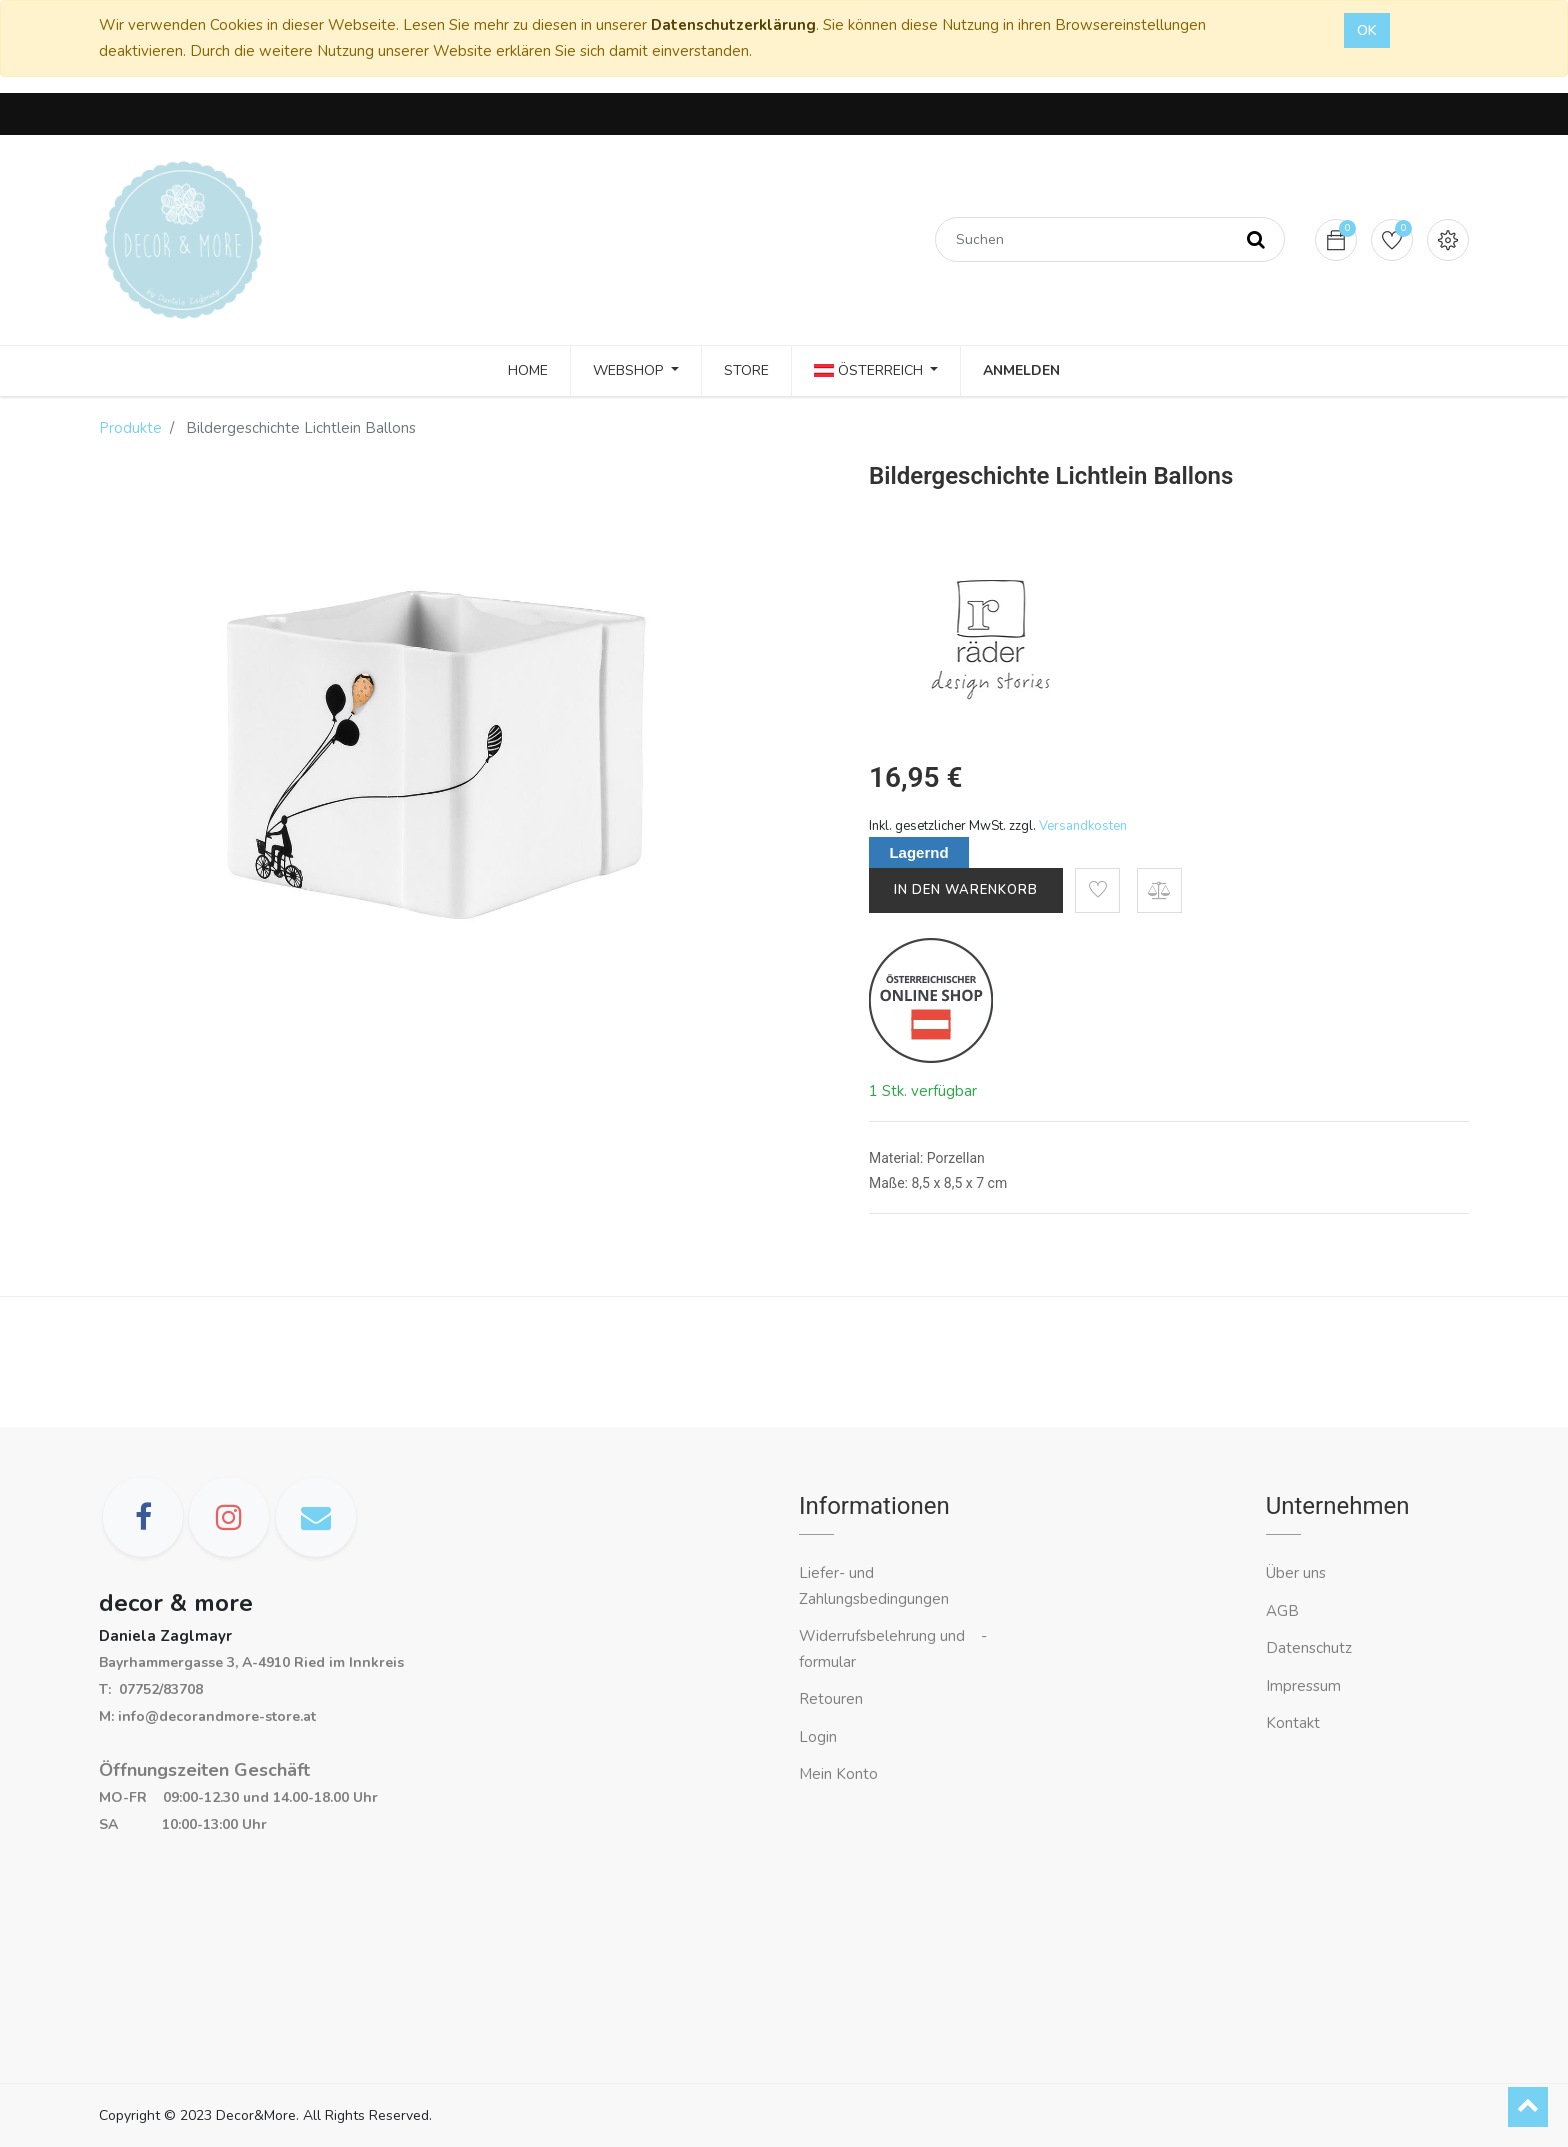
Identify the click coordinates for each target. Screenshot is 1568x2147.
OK (1367, 30)
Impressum (1305, 1686)
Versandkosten (1083, 826)
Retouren (831, 1699)
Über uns (1296, 1573)
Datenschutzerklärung (733, 25)
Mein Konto (838, 1774)
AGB (1282, 1611)
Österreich (870, 370)
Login (818, 1737)
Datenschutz (1309, 1648)
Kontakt (1295, 1723)
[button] (1097, 890)
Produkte (130, 428)
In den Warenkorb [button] (966, 890)
